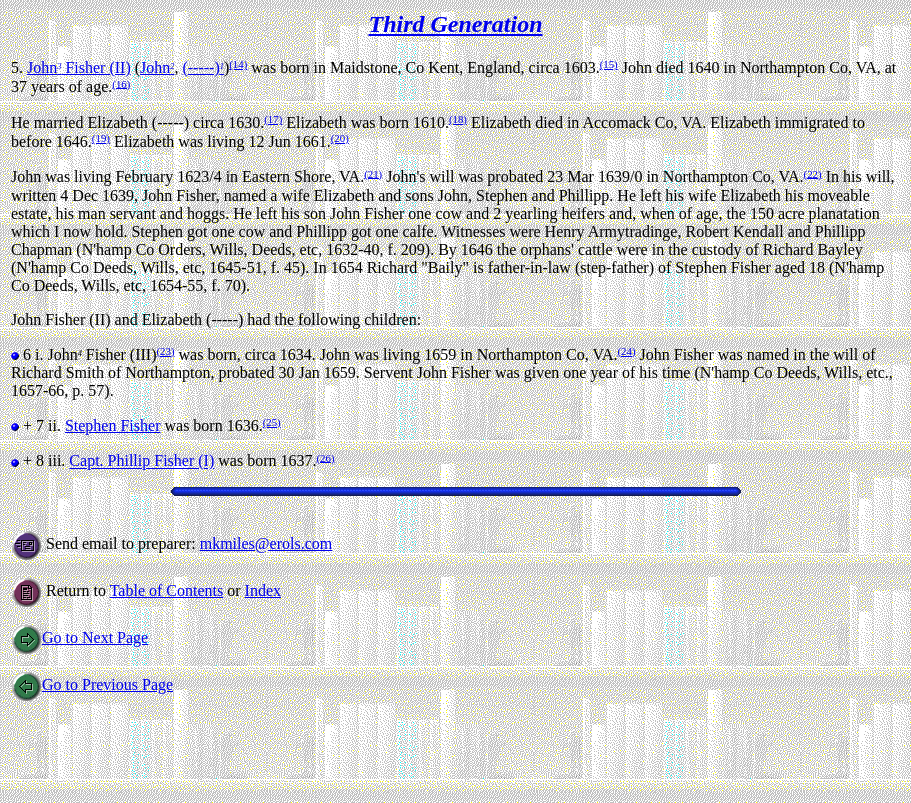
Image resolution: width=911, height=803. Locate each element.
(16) (121, 83)
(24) (626, 351)
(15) (609, 64)
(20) (340, 138)
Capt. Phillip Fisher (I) (141, 461)
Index (263, 590)
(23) (166, 351)
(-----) (202, 67)
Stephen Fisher (113, 425)
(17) (273, 119)
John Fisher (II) (79, 67)
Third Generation (455, 24)
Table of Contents (167, 590)
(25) (272, 422)
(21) (373, 173)
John (157, 67)
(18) (458, 119)
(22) (813, 173)
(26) (325, 457)
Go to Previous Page (92, 684)
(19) (101, 138)
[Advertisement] (375, 747)
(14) (238, 64)
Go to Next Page (79, 637)
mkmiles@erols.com (266, 543)
